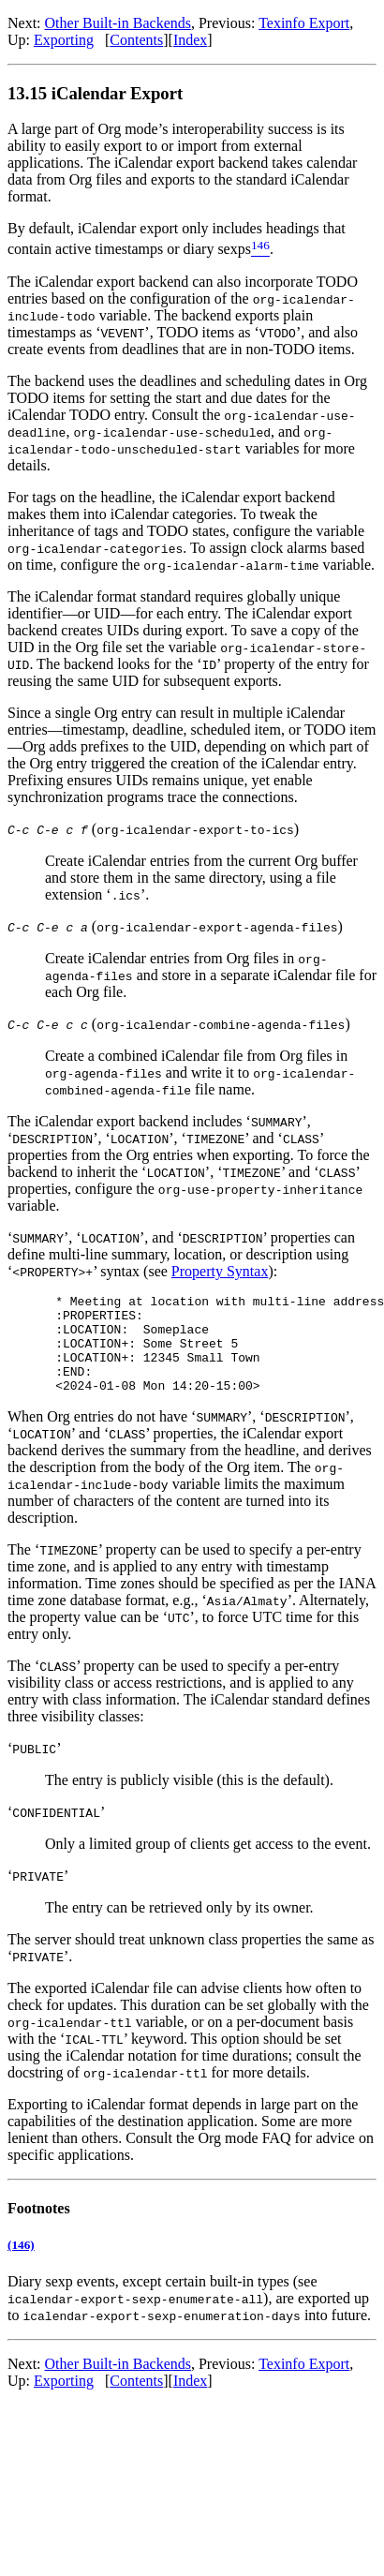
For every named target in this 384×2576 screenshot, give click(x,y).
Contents (136, 40)
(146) (21, 2264)
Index (190, 40)
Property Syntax (220, 1271)
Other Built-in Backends (118, 23)
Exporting (64, 40)
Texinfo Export (303, 23)
